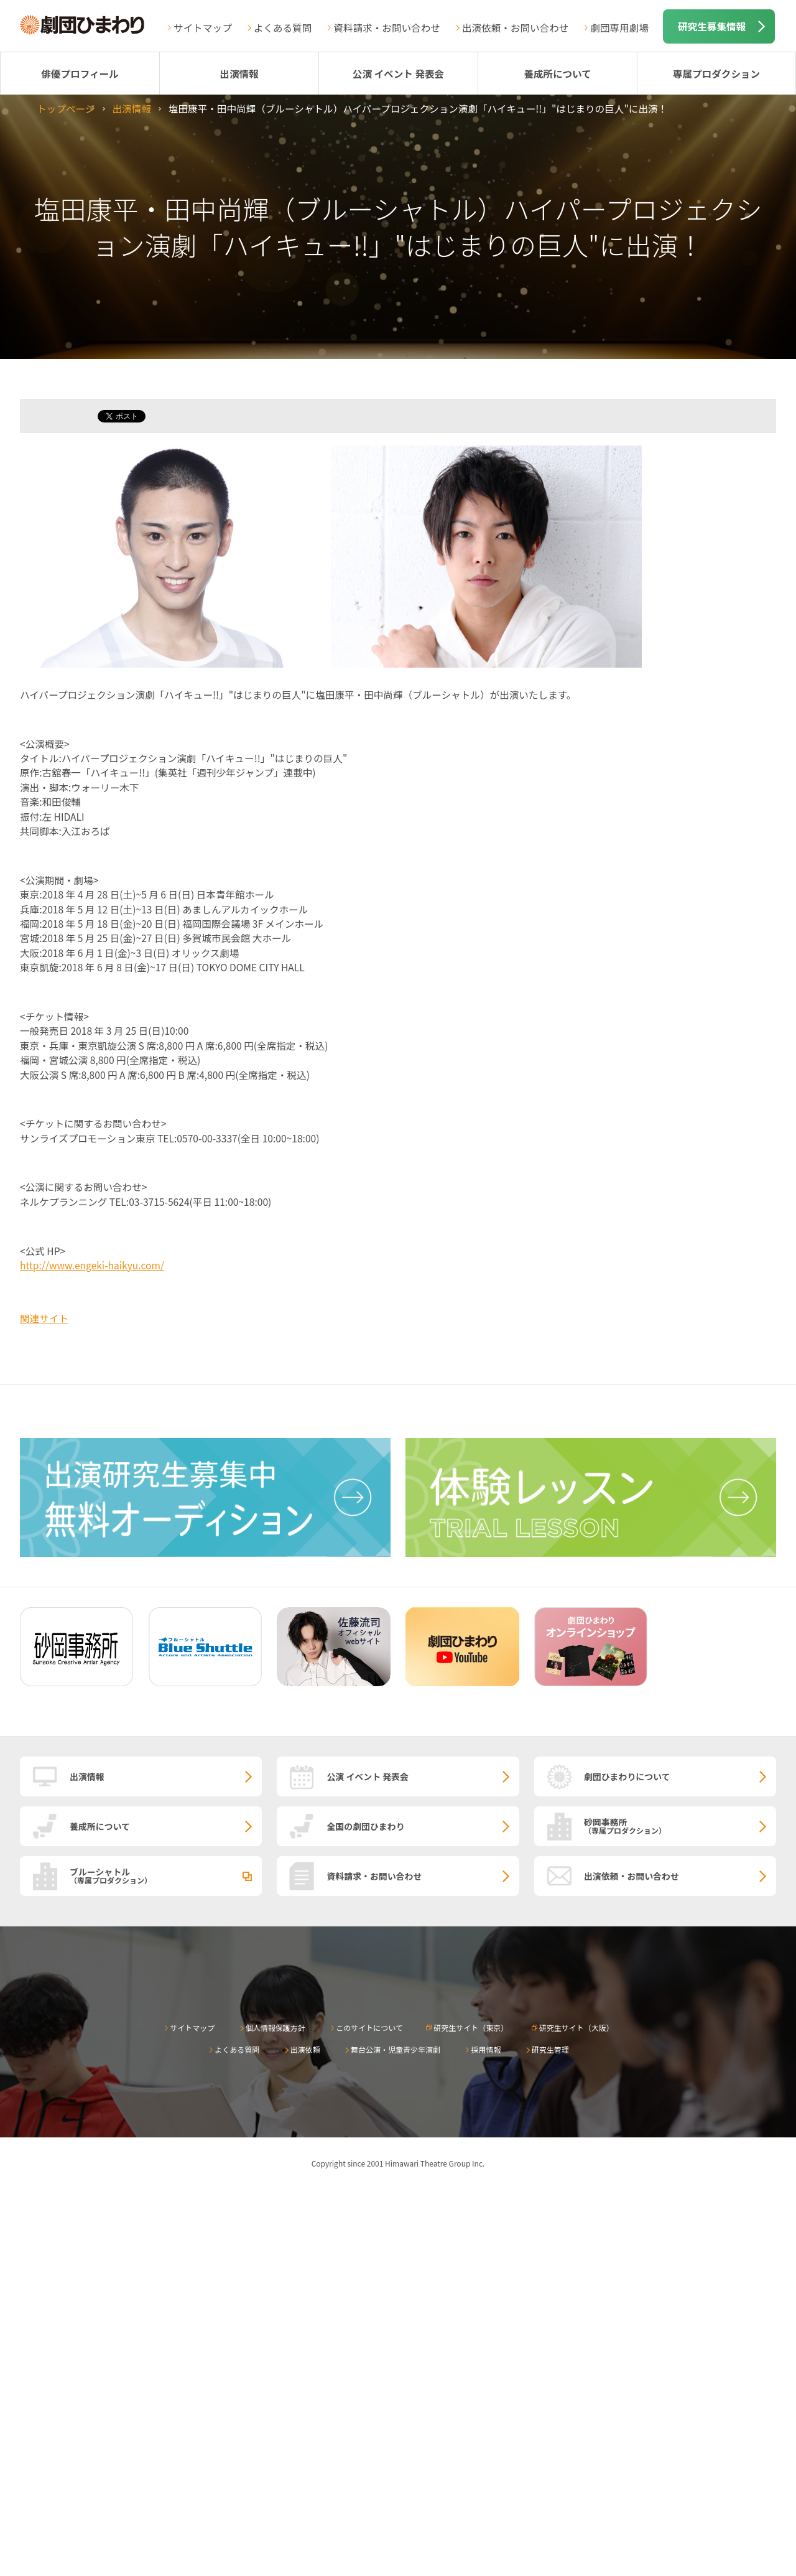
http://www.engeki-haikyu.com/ (92, 1265)
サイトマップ (203, 27)
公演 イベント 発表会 (398, 73)
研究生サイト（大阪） (576, 2027)
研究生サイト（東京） (470, 2027)
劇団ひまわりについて (627, 1776)
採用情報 (486, 2049)
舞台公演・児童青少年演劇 (395, 2049)
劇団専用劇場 (619, 27)
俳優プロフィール (79, 73)
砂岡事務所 (680, 1826)
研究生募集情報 (712, 26)
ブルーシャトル (166, 1875)
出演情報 (239, 73)
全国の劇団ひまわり (365, 1826)
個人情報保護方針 (275, 2027)
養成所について (557, 73)
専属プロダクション (716, 73)
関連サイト (44, 1318)
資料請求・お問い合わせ (386, 27)
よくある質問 (283, 27)
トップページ (66, 108)
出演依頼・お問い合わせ (515, 27)
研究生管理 (550, 2049)
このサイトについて (369, 2027)
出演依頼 (305, 2049)
